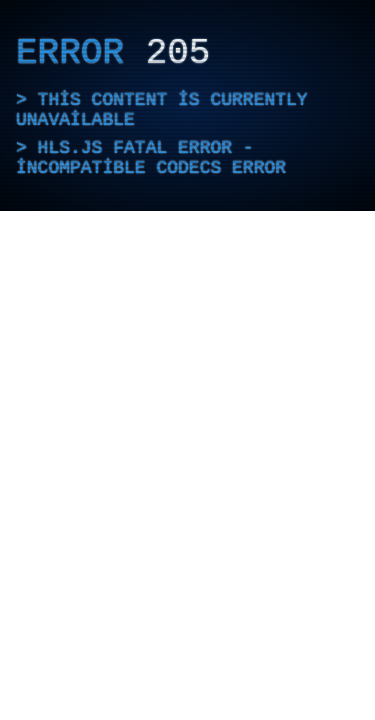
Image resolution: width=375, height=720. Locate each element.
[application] (187, 105)
